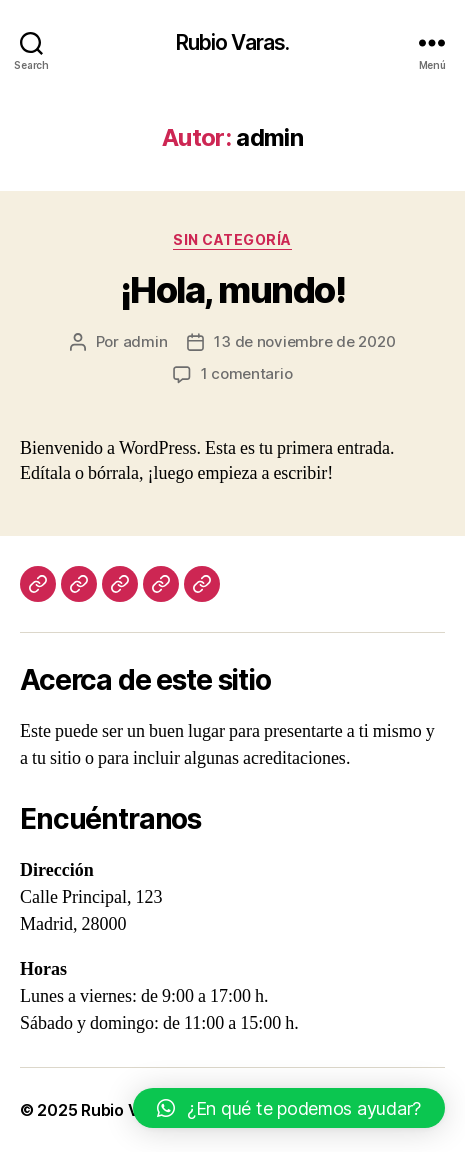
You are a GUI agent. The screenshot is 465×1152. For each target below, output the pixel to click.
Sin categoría (232, 239)
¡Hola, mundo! (233, 290)
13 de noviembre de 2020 (304, 341)
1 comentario (247, 373)
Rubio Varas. (233, 42)
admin (145, 341)
